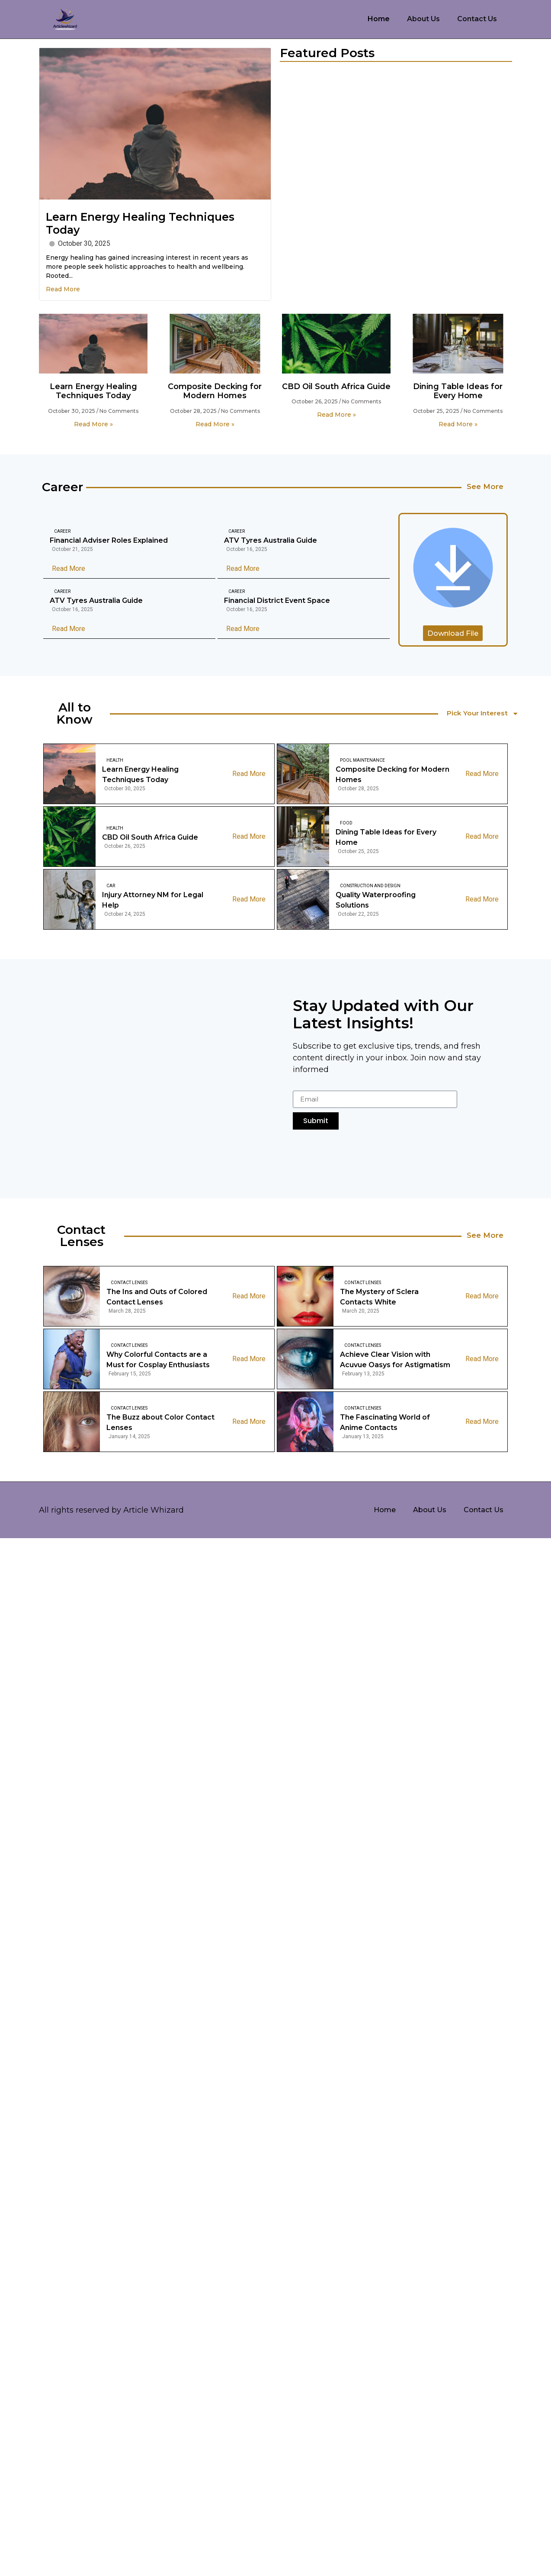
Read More (63, 289)
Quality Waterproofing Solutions (376, 901)
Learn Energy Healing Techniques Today (93, 391)
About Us (423, 19)
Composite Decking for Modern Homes (215, 391)
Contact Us (477, 19)
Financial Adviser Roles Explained (109, 541)
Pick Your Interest (484, 714)
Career (62, 531)
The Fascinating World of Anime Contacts (385, 1423)
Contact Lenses (129, 1283)
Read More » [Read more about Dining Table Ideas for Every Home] (458, 424)
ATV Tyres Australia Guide (270, 541)
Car (110, 886)
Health (114, 761)
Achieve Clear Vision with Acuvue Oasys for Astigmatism (395, 1360)
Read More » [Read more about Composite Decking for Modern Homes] (214, 424)
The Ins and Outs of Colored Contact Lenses (156, 1297)
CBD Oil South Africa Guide (336, 386)
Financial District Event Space (277, 601)
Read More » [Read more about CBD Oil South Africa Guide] (336, 415)
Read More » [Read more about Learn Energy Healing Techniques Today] (93, 424)
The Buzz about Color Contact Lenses (160, 1423)
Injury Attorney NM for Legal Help (152, 901)
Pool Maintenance (362, 761)
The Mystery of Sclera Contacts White (379, 1297)
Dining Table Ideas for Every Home (458, 391)
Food (346, 823)
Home (379, 19)
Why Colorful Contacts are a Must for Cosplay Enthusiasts (158, 1360)
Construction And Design (370, 886)
